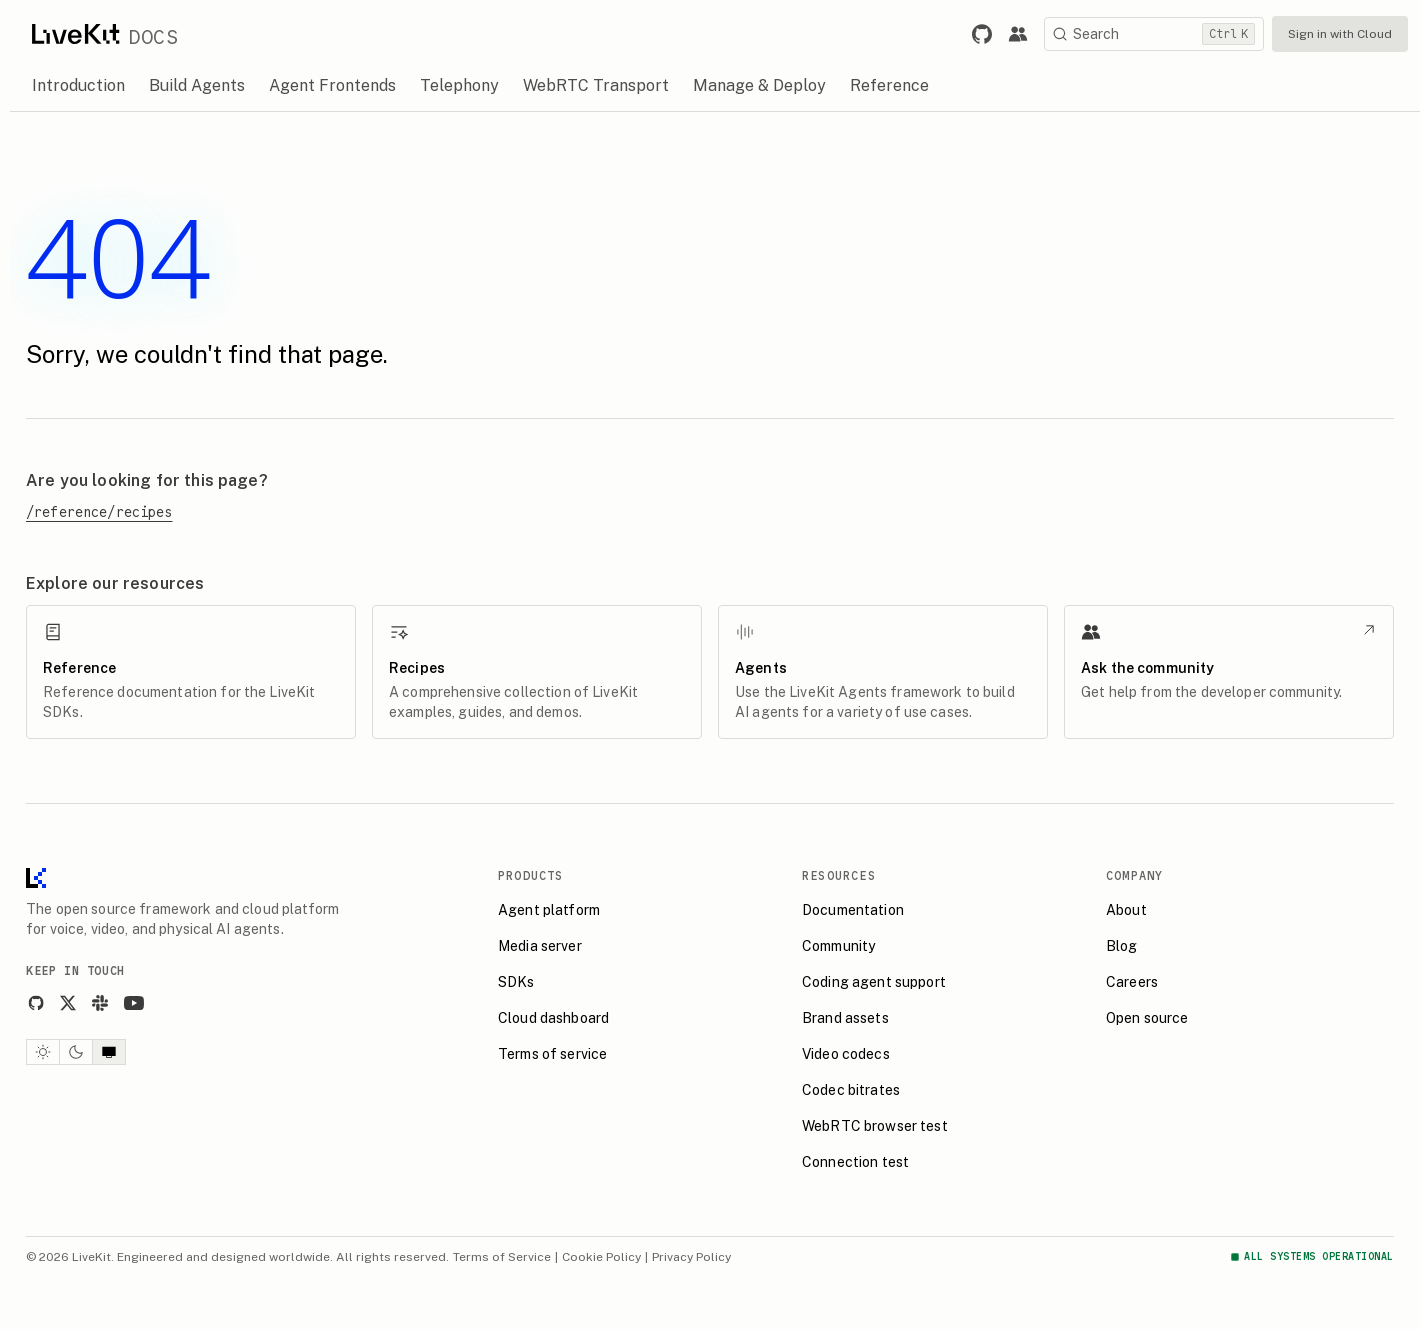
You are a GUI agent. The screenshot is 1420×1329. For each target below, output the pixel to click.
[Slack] (100, 1003)
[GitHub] (36, 1003)
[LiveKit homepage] (36, 882)
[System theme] (109, 1052)
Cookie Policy (601, 1257)
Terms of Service (502, 1257)
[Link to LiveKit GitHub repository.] (982, 34)
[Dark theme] (76, 1052)
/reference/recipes (99, 512)
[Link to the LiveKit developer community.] (1018, 34)
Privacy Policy (691, 1257)
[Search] (1154, 34)
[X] (68, 1003)
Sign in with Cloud (1340, 34)
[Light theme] (43, 1052)
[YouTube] (134, 1003)
